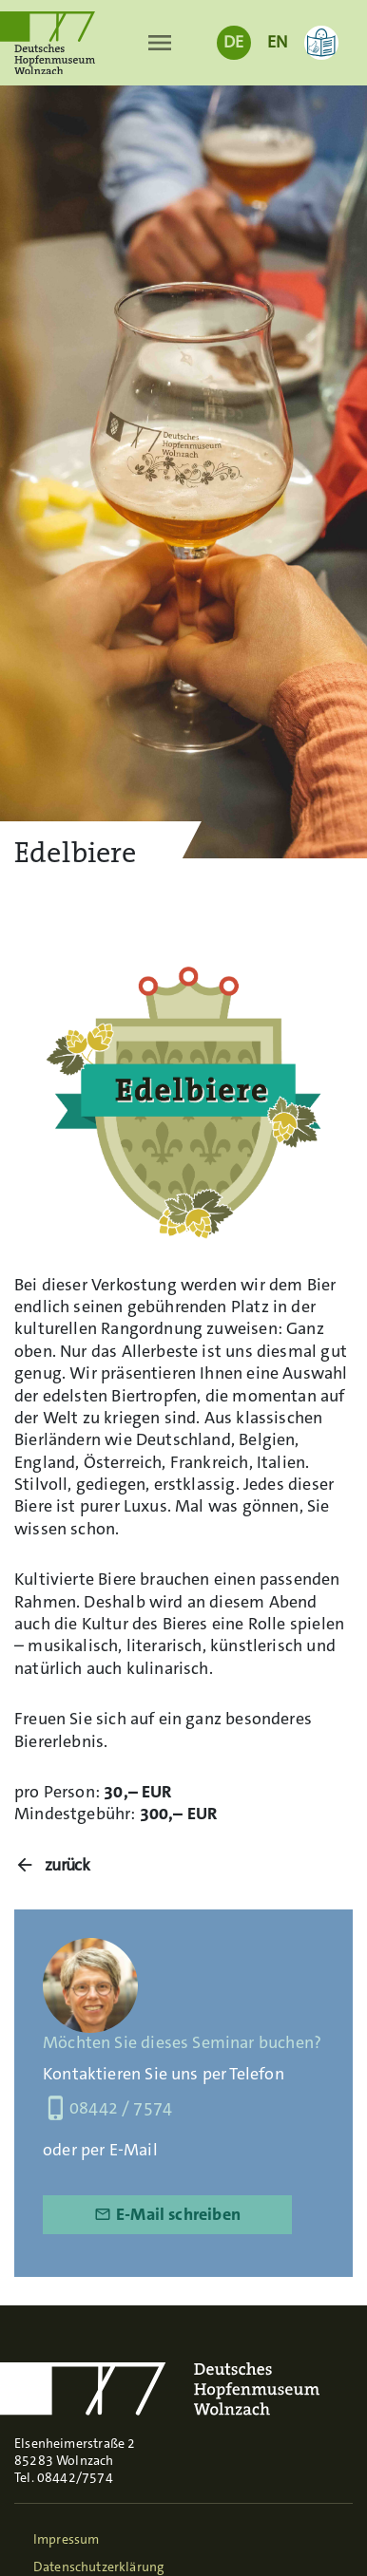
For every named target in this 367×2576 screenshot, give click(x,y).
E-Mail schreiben (167, 2214)
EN (277, 41)
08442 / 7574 (107, 2108)
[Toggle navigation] (160, 43)
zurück (67, 1865)
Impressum (66, 2539)
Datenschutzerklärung (98, 2566)
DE (233, 41)
